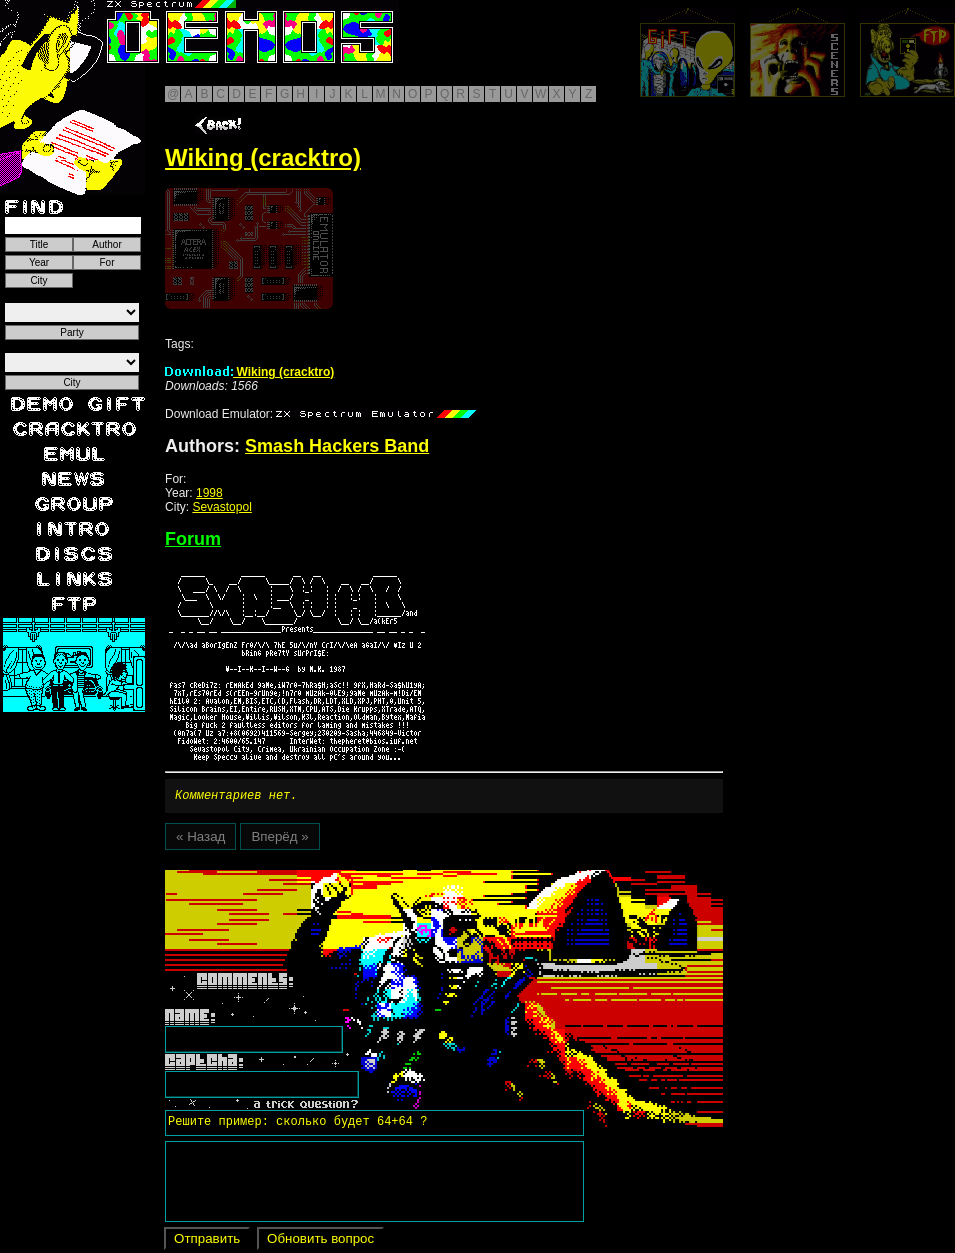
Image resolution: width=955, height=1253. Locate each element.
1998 (209, 493)
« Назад (200, 839)
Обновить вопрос (320, 1241)
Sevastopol (221, 507)
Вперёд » (279, 839)
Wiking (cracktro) (249, 372)
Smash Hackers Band (337, 446)
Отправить (207, 1241)
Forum (193, 539)
